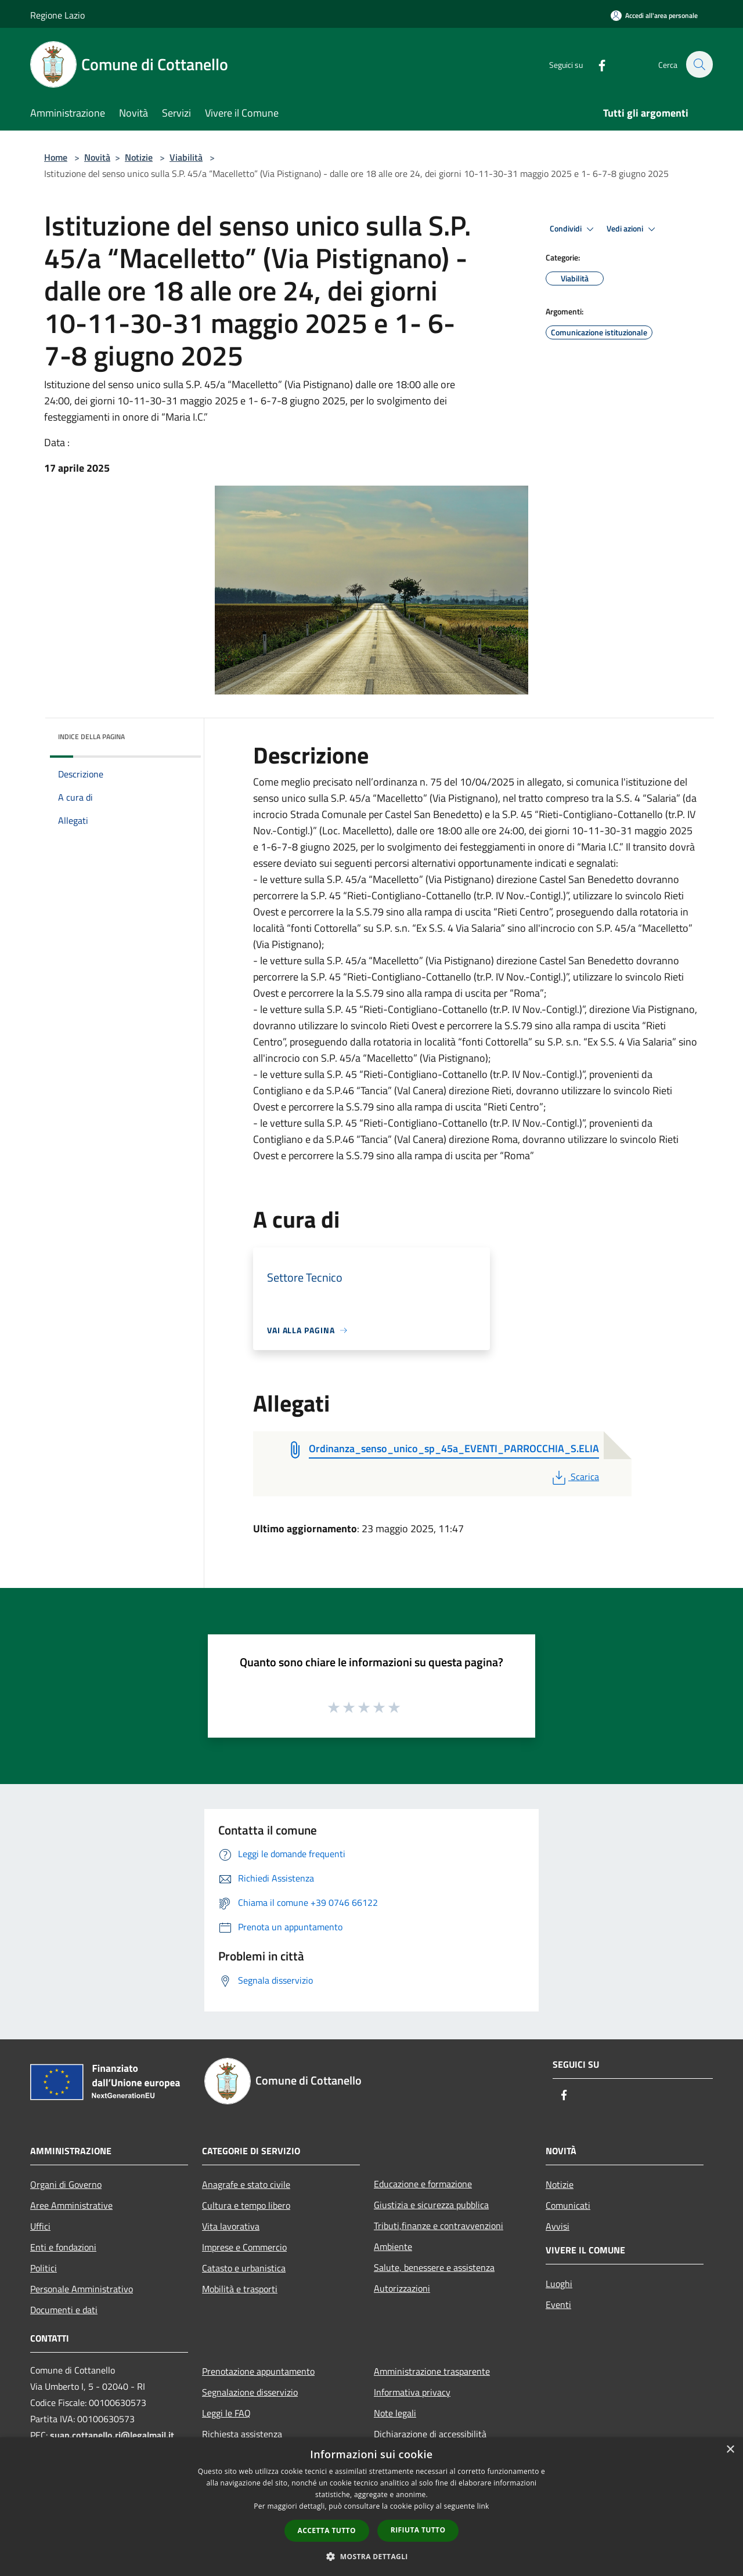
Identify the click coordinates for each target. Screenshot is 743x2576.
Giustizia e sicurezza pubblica (431, 2205)
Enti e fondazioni (63, 2247)
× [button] (730, 2449)
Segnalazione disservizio (250, 2392)
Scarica (574, 1477)
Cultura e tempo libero (246, 2205)
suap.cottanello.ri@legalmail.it (113, 2435)
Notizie (139, 157)
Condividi (573, 229)
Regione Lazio (57, 15)
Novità (97, 157)
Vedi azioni (633, 229)
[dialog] (371, 2506)
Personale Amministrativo (81, 2289)
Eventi (558, 2304)
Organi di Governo (66, 2184)
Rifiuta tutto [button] (418, 2530)
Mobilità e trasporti (239, 2289)
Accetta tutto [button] (327, 2530)
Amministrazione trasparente (432, 2371)
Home (55, 157)
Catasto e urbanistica (244, 2268)
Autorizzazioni (402, 2288)
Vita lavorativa (230, 2226)
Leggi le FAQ (226, 2413)
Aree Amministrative (71, 2205)
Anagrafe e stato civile (246, 2184)
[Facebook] (595, 64)
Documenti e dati (64, 2310)
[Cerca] (699, 64)
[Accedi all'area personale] (654, 15)
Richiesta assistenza (242, 2434)
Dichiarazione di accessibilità (430, 2434)
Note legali (395, 2413)
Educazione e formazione (423, 2184)
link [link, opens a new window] (483, 2506)
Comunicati (568, 2205)
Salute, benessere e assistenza (434, 2267)
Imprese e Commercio (244, 2247)
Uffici (40, 2226)
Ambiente (393, 2246)
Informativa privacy (412, 2392)
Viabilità (186, 157)
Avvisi (557, 2226)
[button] (371, 2556)
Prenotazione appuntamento (258, 2371)
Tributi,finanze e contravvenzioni (438, 2226)
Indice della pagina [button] (91, 736)
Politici (43, 2268)
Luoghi (559, 2284)
